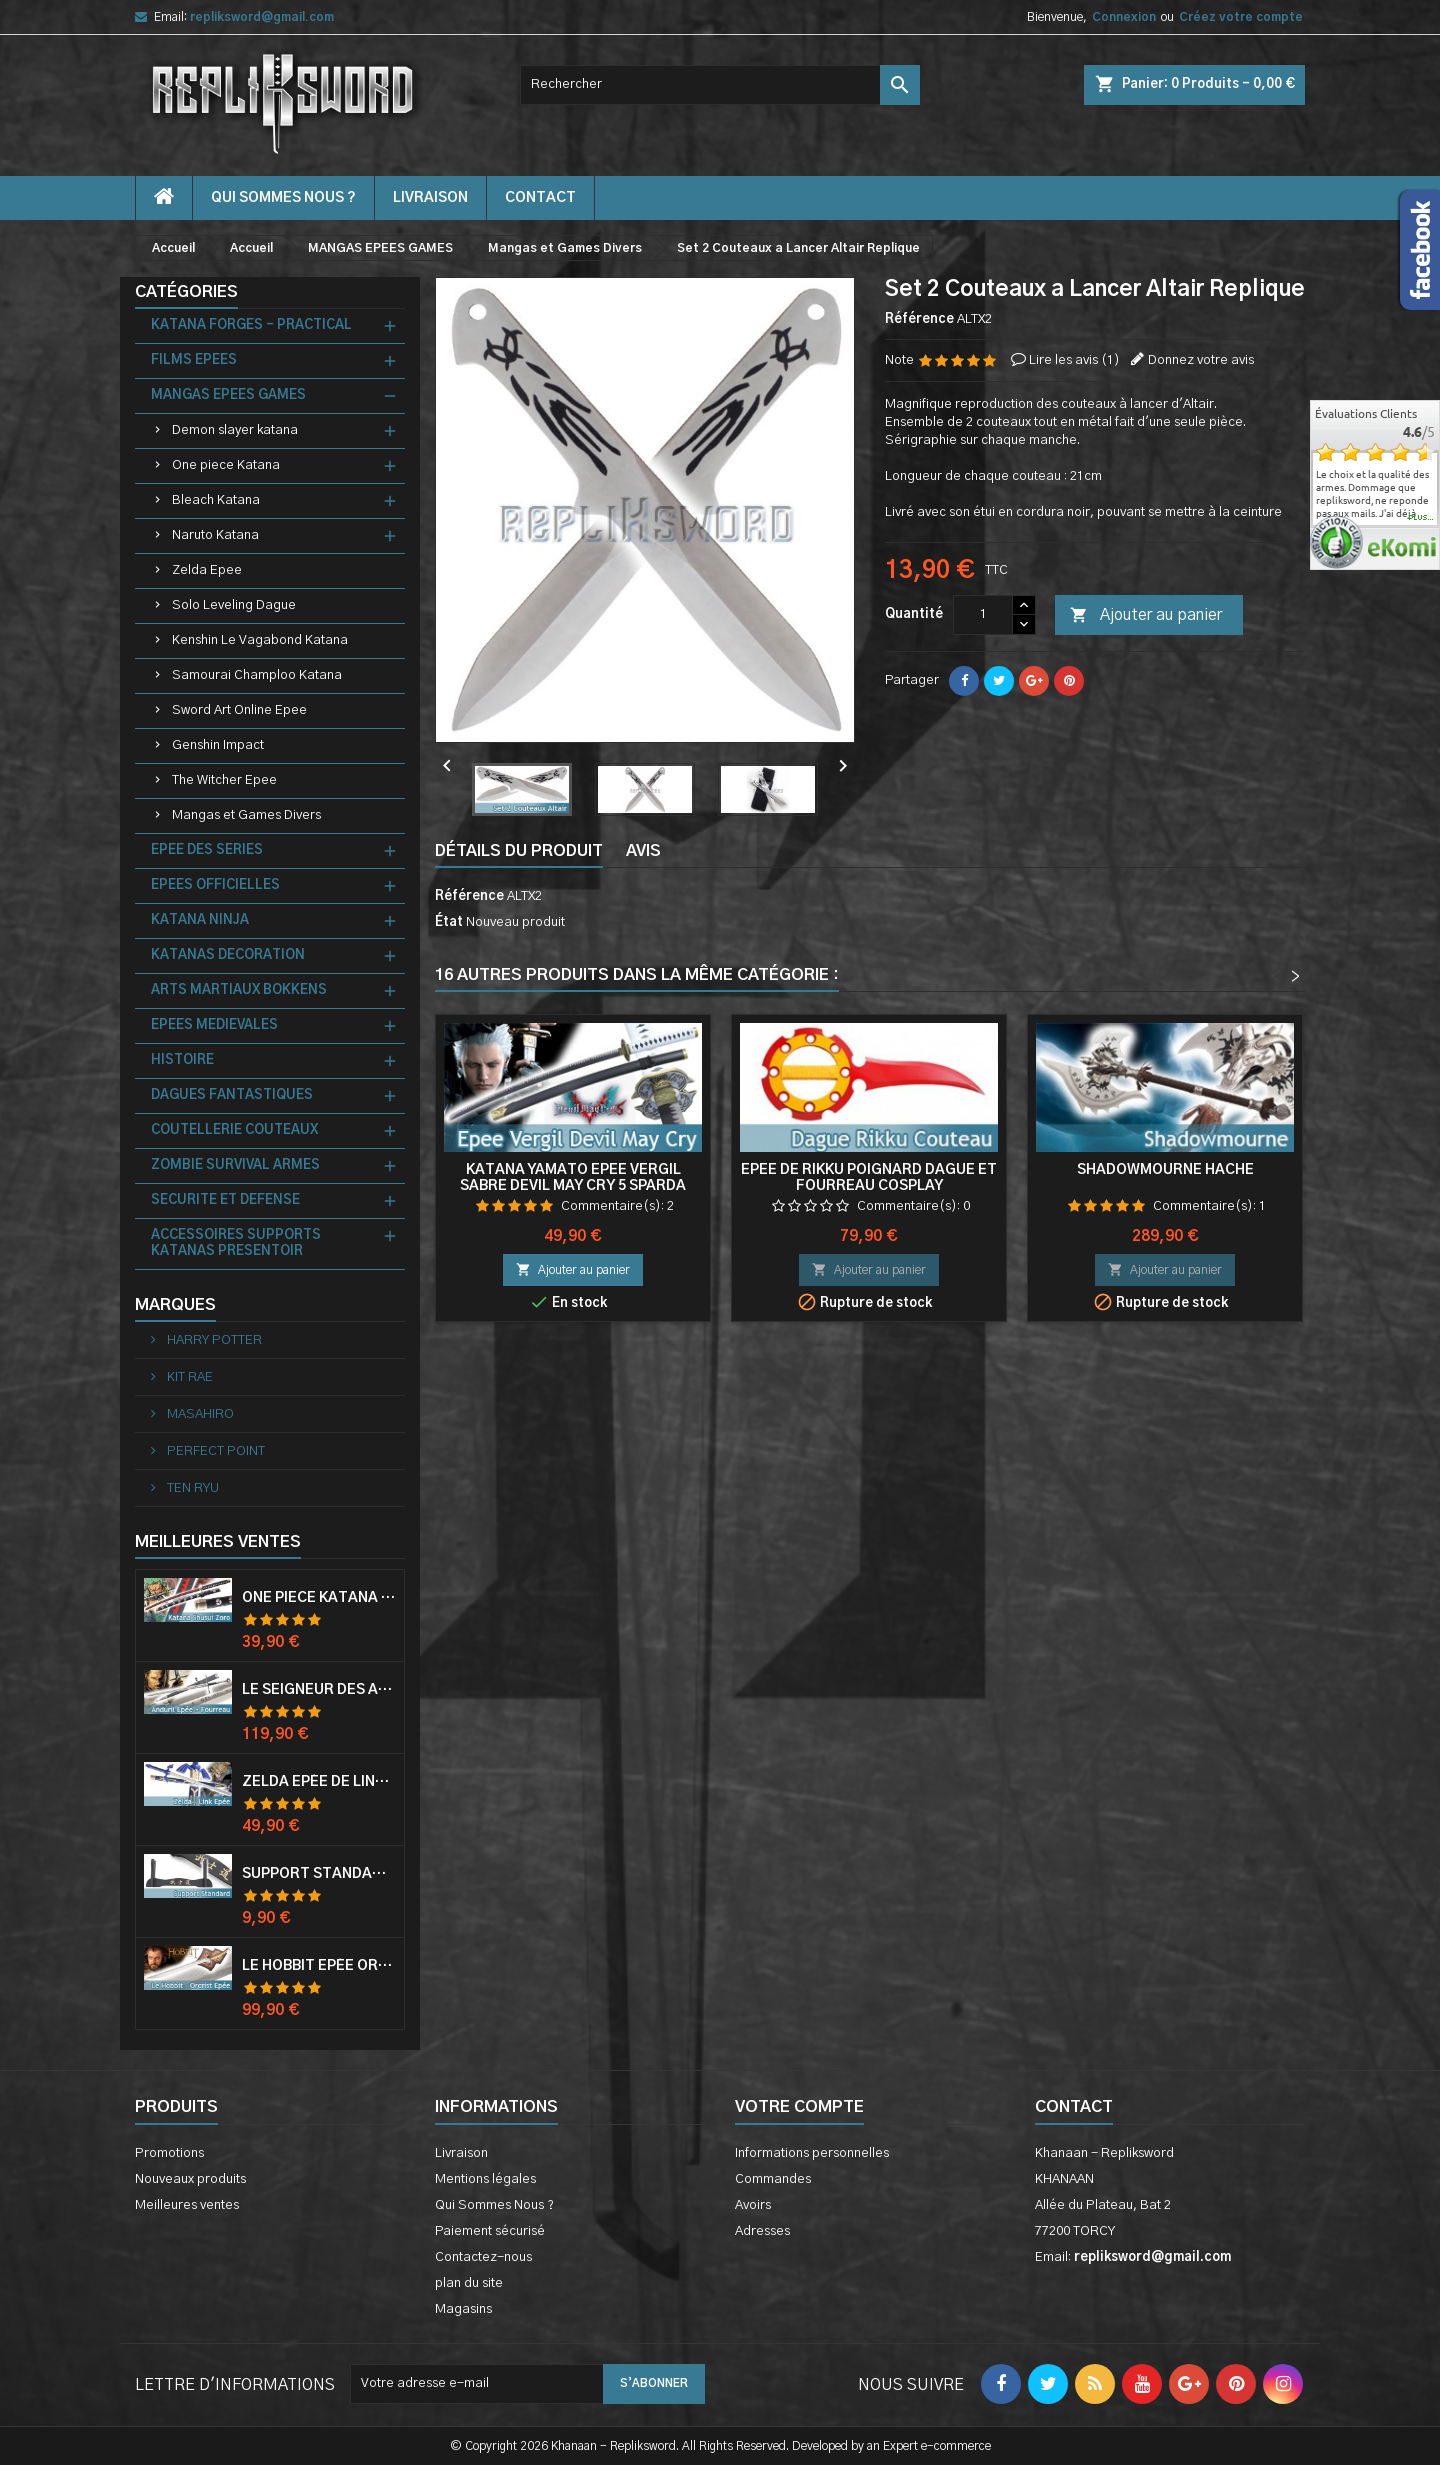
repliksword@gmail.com (262, 17)
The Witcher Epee (224, 780)
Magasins (463, 2309)
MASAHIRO (199, 1414)
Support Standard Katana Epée (319, 1874)
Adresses (762, 2231)
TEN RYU (191, 1488)
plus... (1421, 518)
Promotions (169, 2153)
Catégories (186, 292)
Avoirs (753, 2205)
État (449, 922)
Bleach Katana (216, 500)
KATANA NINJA (200, 920)
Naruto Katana (215, 535)
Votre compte (799, 2107)
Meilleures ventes (187, 2205)
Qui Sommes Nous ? (283, 198)
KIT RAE (188, 1377)
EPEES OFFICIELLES (215, 885)
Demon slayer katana (235, 430)
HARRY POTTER (213, 1340)
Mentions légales (485, 2179)
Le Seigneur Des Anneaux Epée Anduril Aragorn (319, 1690)
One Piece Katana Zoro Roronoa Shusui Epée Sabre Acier (319, 1598)
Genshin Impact (218, 745)
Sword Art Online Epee (239, 710)
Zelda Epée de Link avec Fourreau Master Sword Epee (319, 1782)
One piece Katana (226, 465)
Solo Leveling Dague (234, 605)
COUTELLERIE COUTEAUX (234, 1130)
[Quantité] (983, 615)
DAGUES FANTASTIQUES (232, 1095)
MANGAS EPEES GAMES (228, 395)
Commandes (773, 2179)
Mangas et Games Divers (246, 815)
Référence (919, 319)
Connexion (1124, 17)
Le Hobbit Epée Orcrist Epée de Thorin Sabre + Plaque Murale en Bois (319, 1966)
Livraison (430, 198)
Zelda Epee (207, 570)
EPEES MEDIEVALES (214, 1025)
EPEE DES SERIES (207, 850)
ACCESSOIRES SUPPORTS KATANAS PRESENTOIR (236, 1243)
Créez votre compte (1241, 17)
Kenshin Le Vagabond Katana (260, 640)
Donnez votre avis (1201, 360)
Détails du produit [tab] (519, 851)
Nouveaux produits (190, 2179)
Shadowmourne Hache (1165, 1170)
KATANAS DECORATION (228, 955)
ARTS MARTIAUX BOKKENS (239, 990)
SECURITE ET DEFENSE (225, 1200)
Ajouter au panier (1146, 616)
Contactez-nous (483, 2257)
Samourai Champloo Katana (257, 675)
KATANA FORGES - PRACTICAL (251, 325)
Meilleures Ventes (218, 1542)
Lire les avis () (1074, 360)
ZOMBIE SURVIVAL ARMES (235, 1165)
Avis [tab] (643, 851)
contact (540, 198)
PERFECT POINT (214, 1451)
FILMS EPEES (194, 360)
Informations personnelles (812, 2153)
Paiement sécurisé (490, 2231)
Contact (1074, 2107)
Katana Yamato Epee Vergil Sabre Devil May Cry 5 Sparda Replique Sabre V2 (573, 1186)
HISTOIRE (182, 1060)
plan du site (469, 2283)
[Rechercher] (720, 85)
